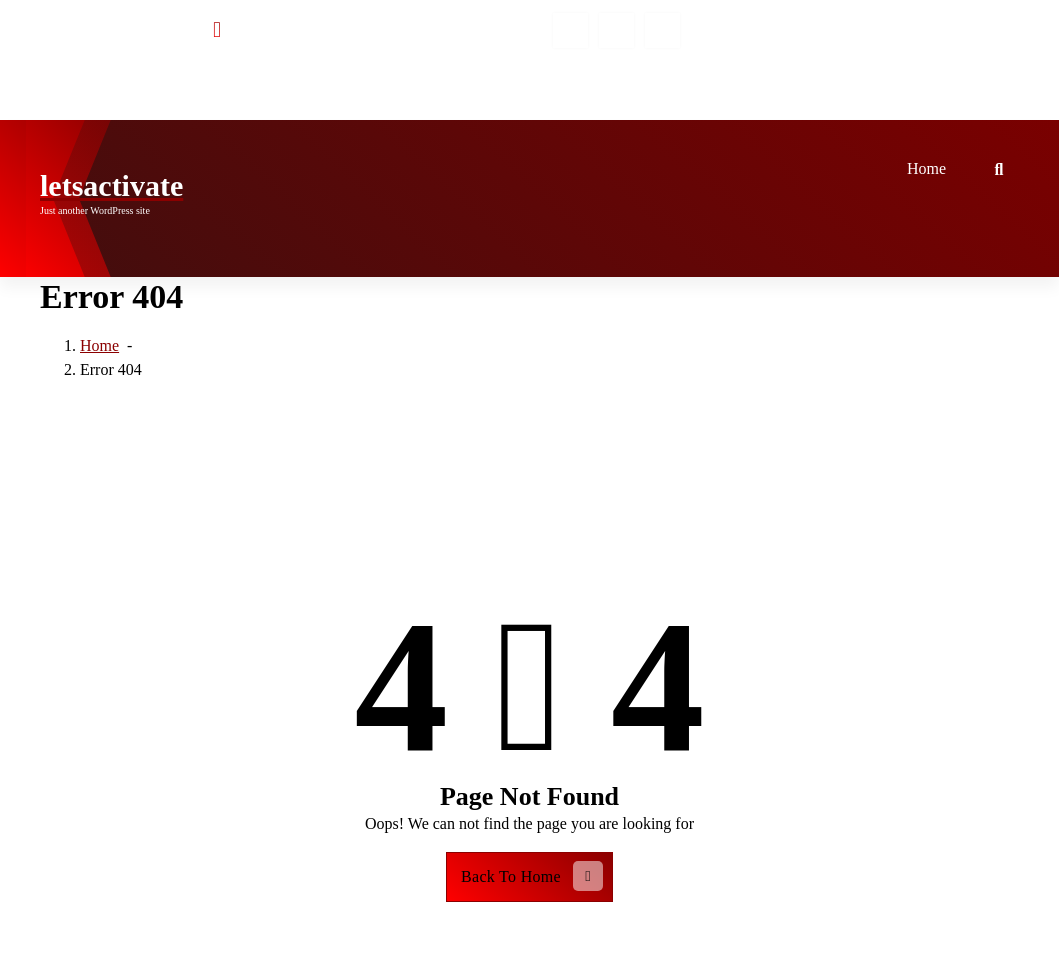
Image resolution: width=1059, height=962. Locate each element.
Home (926, 168)
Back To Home (532, 876)
